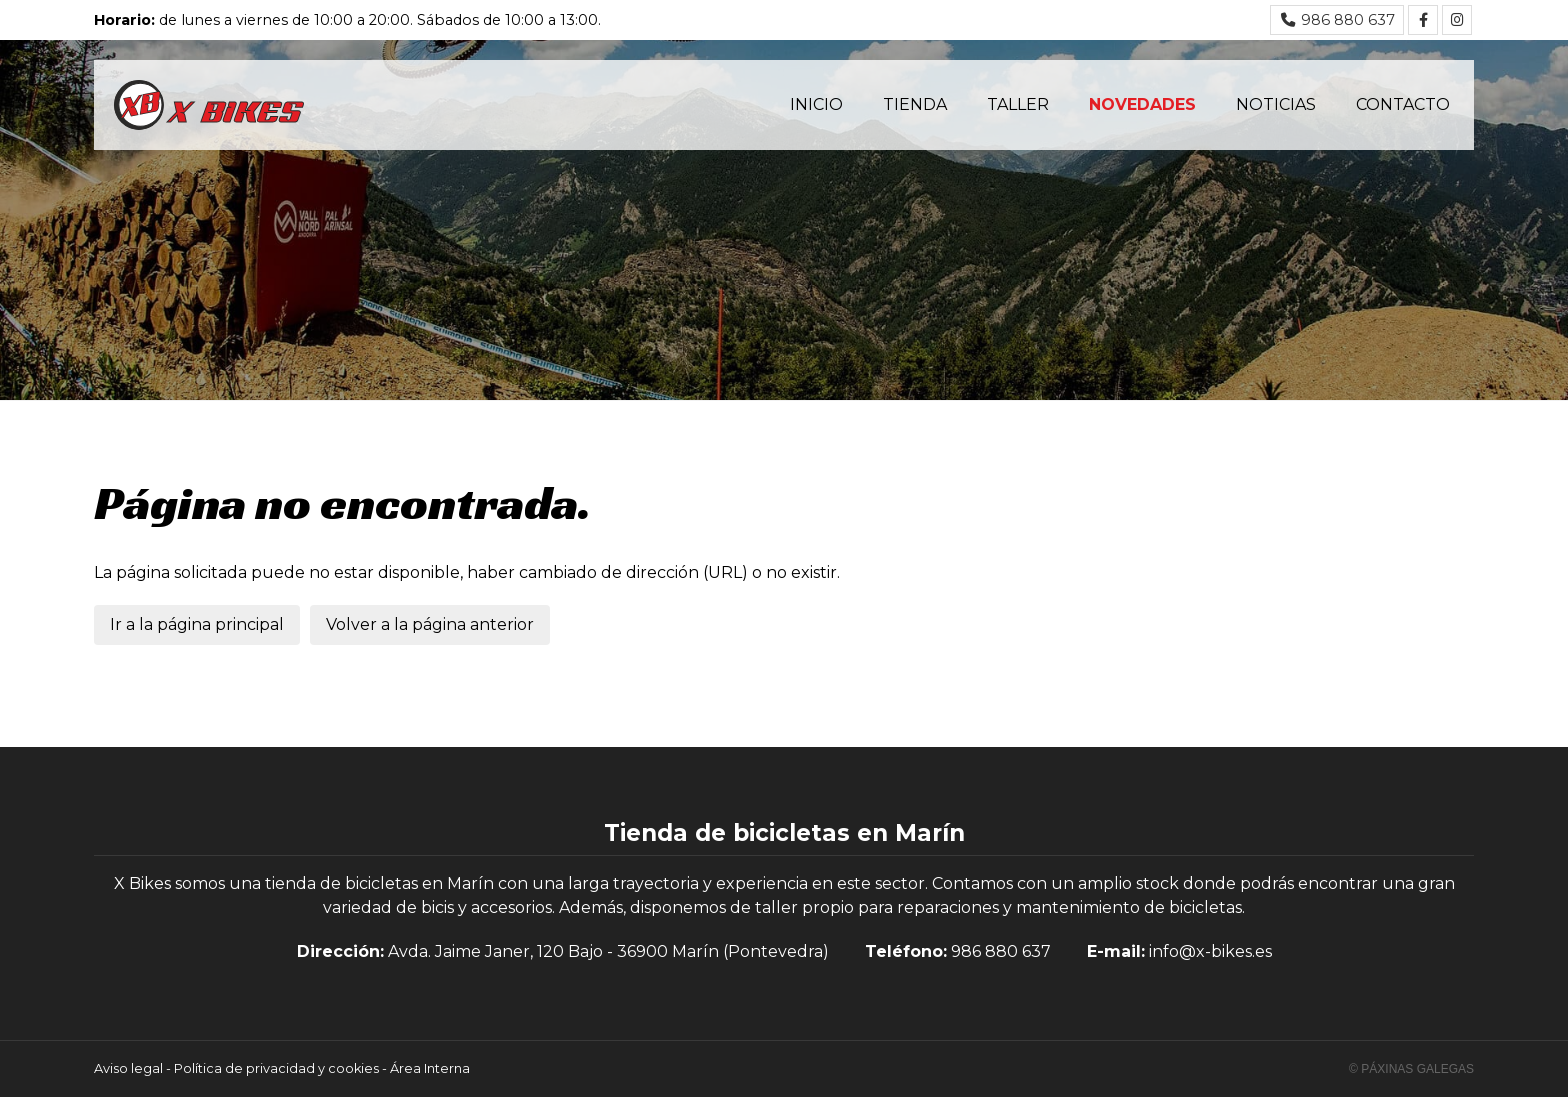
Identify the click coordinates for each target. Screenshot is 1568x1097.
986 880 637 (1001, 951)
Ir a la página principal (197, 624)
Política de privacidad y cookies (276, 1068)
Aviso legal (128, 1068)
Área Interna (430, 1068)
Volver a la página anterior (430, 624)
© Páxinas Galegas (1411, 1069)
